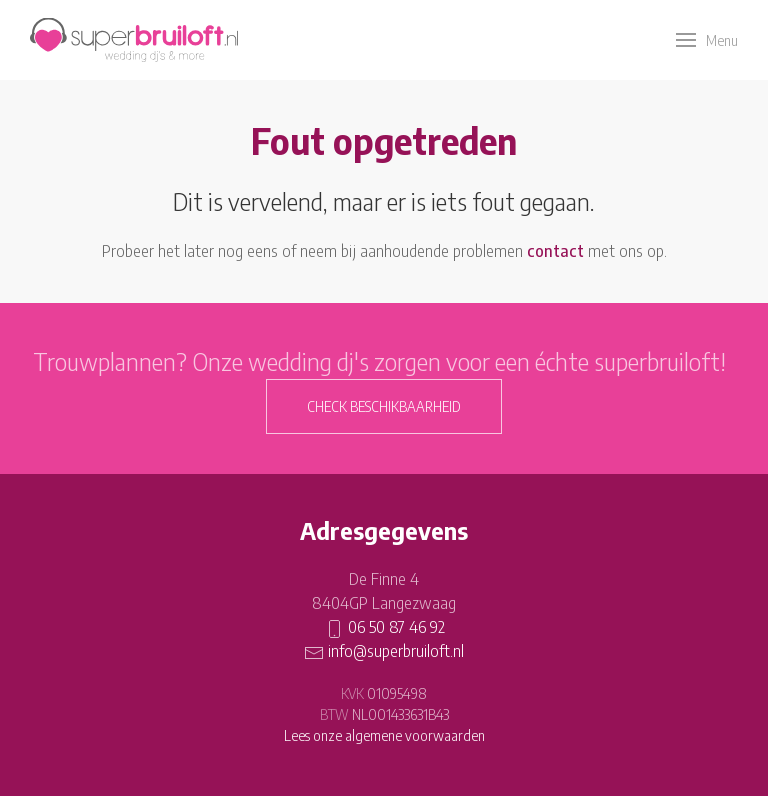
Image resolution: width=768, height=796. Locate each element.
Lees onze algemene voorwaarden (384, 735)
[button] (707, 40)
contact (555, 251)
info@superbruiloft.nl (396, 651)
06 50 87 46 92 (396, 627)
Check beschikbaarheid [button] (384, 406)
